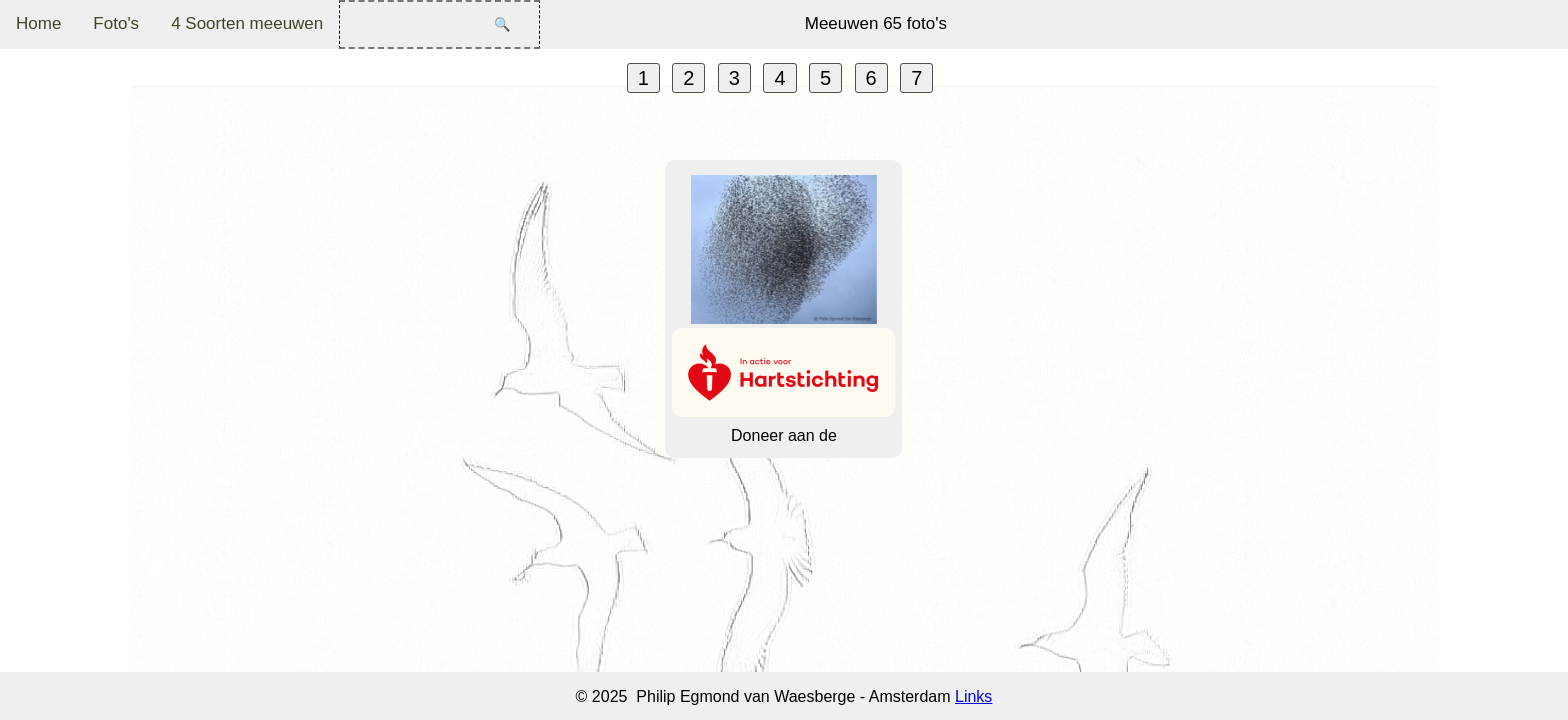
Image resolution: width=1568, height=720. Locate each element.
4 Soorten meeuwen (247, 23)
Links (973, 696)
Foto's (116, 23)
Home (38, 23)
